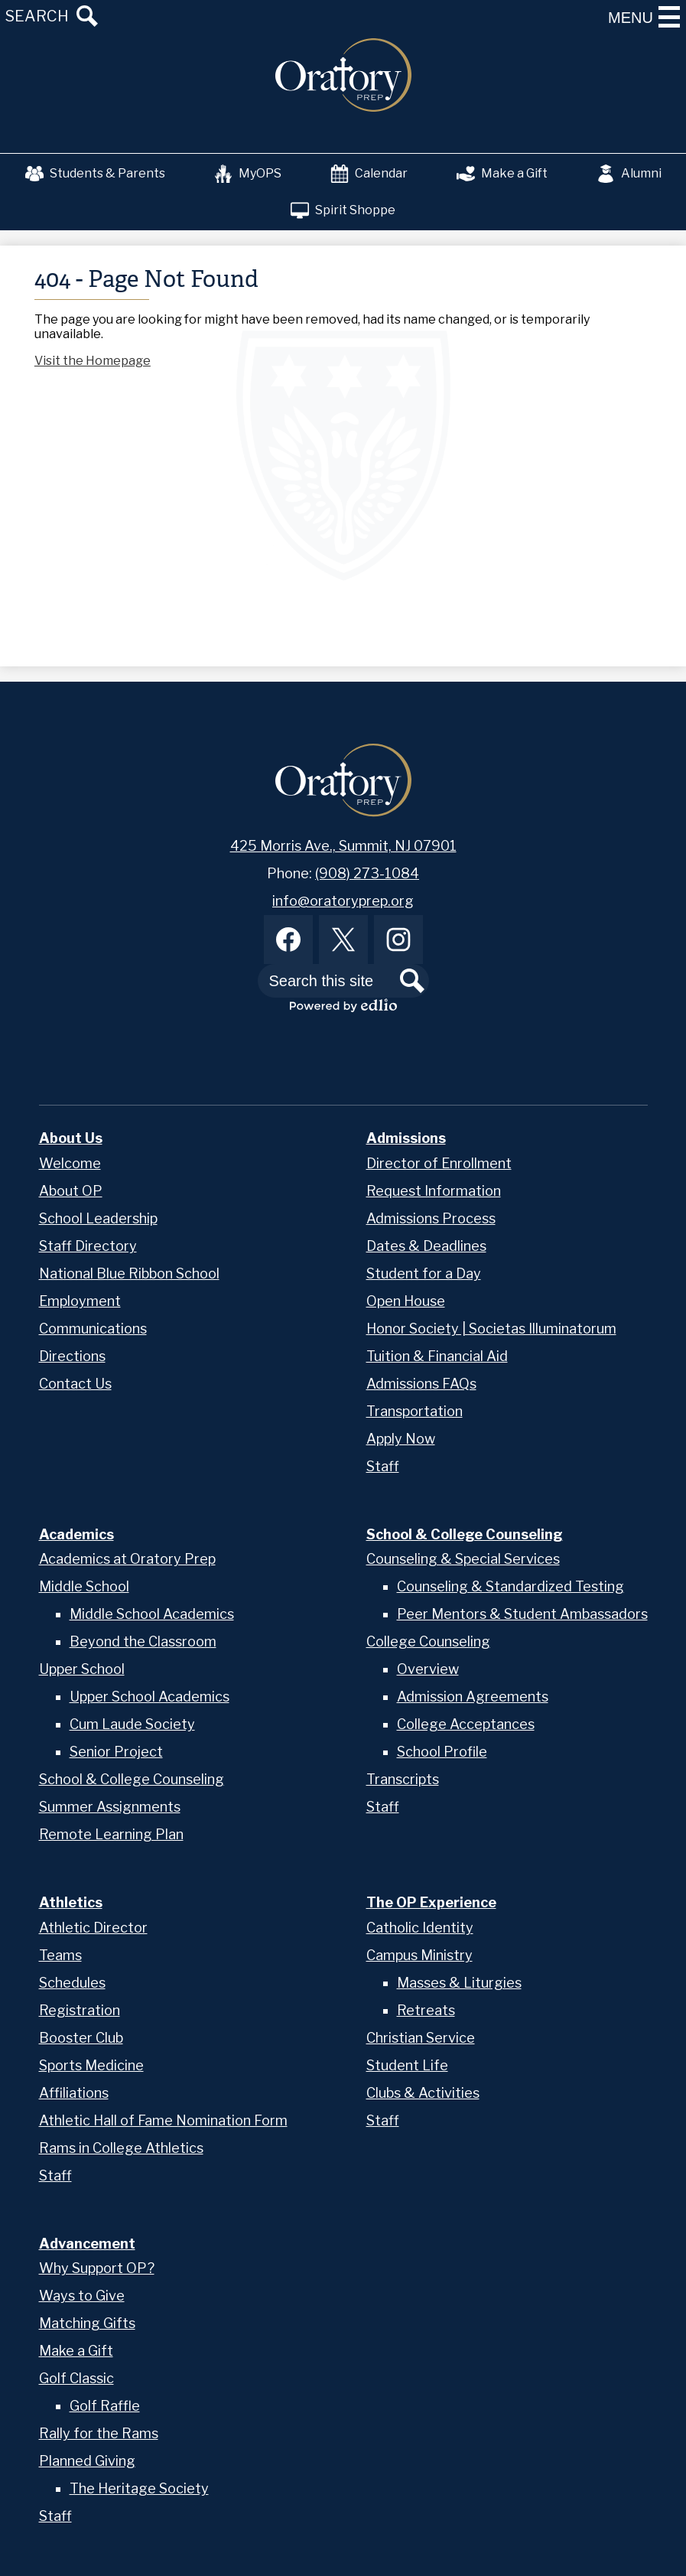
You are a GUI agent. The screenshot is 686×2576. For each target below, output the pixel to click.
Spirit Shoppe (343, 210)
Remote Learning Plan (111, 1834)
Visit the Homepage (92, 360)
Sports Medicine (91, 2065)
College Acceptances (466, 1724)
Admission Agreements (472, 1697)
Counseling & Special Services (463, 1559)
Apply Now (400, 1439)
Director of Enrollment (439, 1163)
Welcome (70, 1163)
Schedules (72, 1983)
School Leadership (98, 1218)
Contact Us (75, 1384)
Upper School (82, 1669)
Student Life (407, 2065)
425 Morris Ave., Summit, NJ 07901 (343, 846)
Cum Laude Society (132, 1724)
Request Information (433, 1191)
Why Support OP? (96, 2268)
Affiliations (74, 2093)
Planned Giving (87, 2461)
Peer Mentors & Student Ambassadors (522, 1614)
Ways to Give (82, 2296)
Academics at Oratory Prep (127, 1559)
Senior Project (116, 1752)
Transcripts (402, 1779)
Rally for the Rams (98, 2433)
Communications (93, 1329)
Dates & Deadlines (426, 1246)
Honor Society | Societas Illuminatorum (491, 1329)
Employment (80, 1301)
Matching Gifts (87, 2323)
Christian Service (420, 2038)
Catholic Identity (419, 1928)
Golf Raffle (105, 2406)
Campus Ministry (419, 1955)
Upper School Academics (149, 1697)
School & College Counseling (131, 1779)
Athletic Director (93, 1928)
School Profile (442, 1752)
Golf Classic (76, 2378)
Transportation (414, 1411)
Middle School (84, 1586)
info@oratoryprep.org (343, 901)
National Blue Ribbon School (129, 1273)
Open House (405, 1301)
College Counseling (428, 1641)
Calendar (369, 173)
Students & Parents (95, 173)
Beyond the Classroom (143, 1641)
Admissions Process (431, 1218)
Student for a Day (423, 1273)
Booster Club (81, 2038)
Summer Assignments (109, 1807)
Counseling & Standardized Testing (510, 1586)
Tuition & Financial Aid (437, 1356)
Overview (428, 1669)
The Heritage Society (139, 2488)
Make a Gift (502, 173)
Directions (72, 1356)
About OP (70, 1191)
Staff (382, 1466)
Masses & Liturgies (459, 1983)
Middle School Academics (152, 1614)
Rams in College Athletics (121, 2148)
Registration (79, 2010)
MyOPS (247, 173)
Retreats (426, 2010)
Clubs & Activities (423, 2093)
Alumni (629, 173)
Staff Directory (88, 1246)
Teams (60, 1955)
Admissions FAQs (421, 1384)
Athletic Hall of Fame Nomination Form (163, 2120)
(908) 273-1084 (367, 873)
